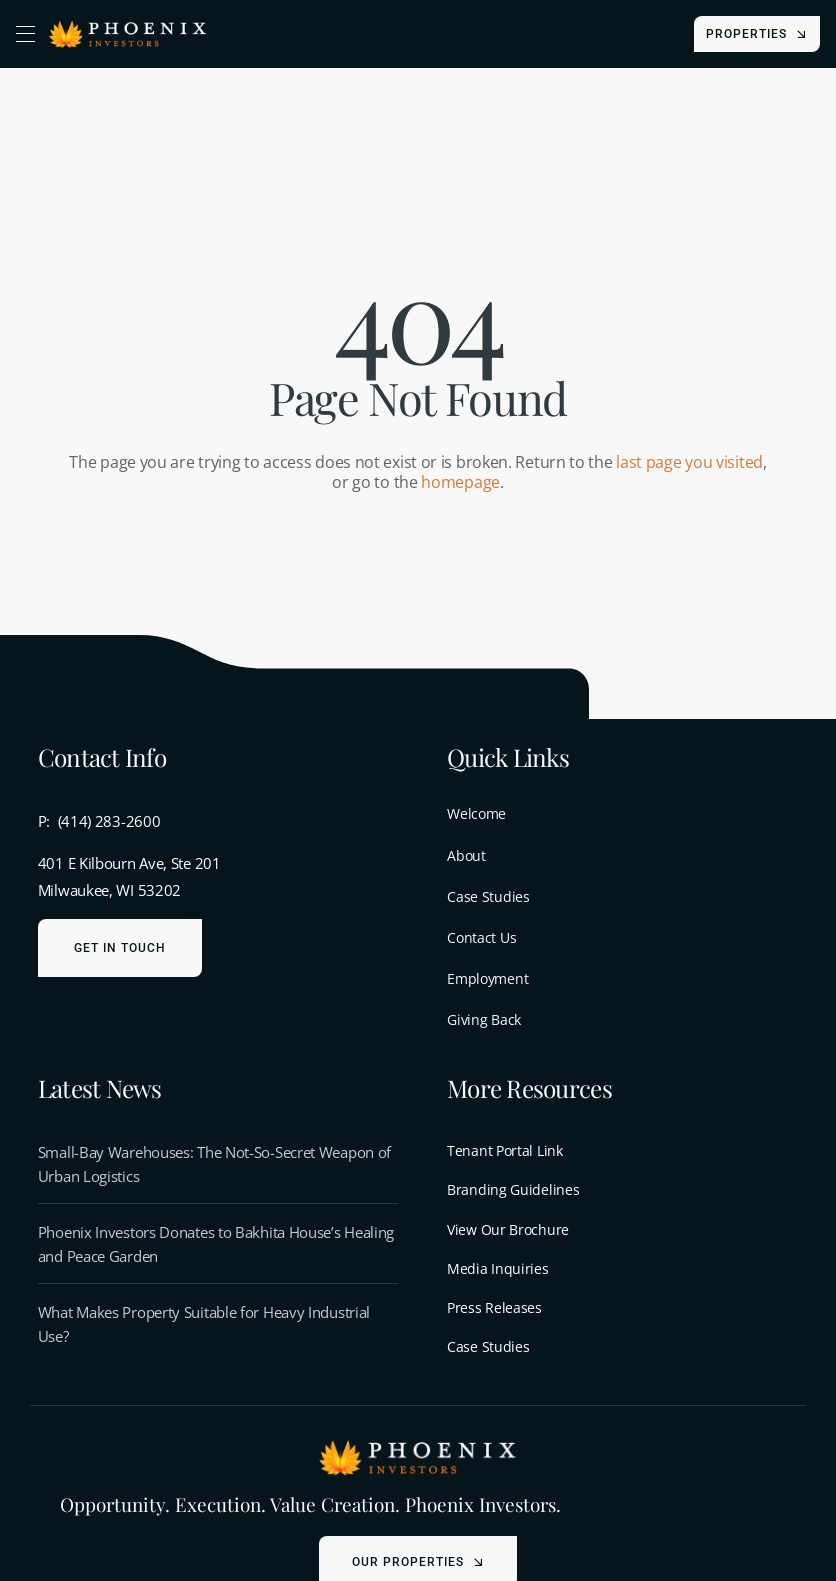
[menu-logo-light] (418, 1445)
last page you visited (689, 462)
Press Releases (494, 1307)
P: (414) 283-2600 (99, 821)
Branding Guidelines (513, 1189)
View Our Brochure (508, 1229)
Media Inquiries (498, 1268)
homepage (460, 482)
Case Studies (488, 1346)
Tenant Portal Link (505, 1150)
